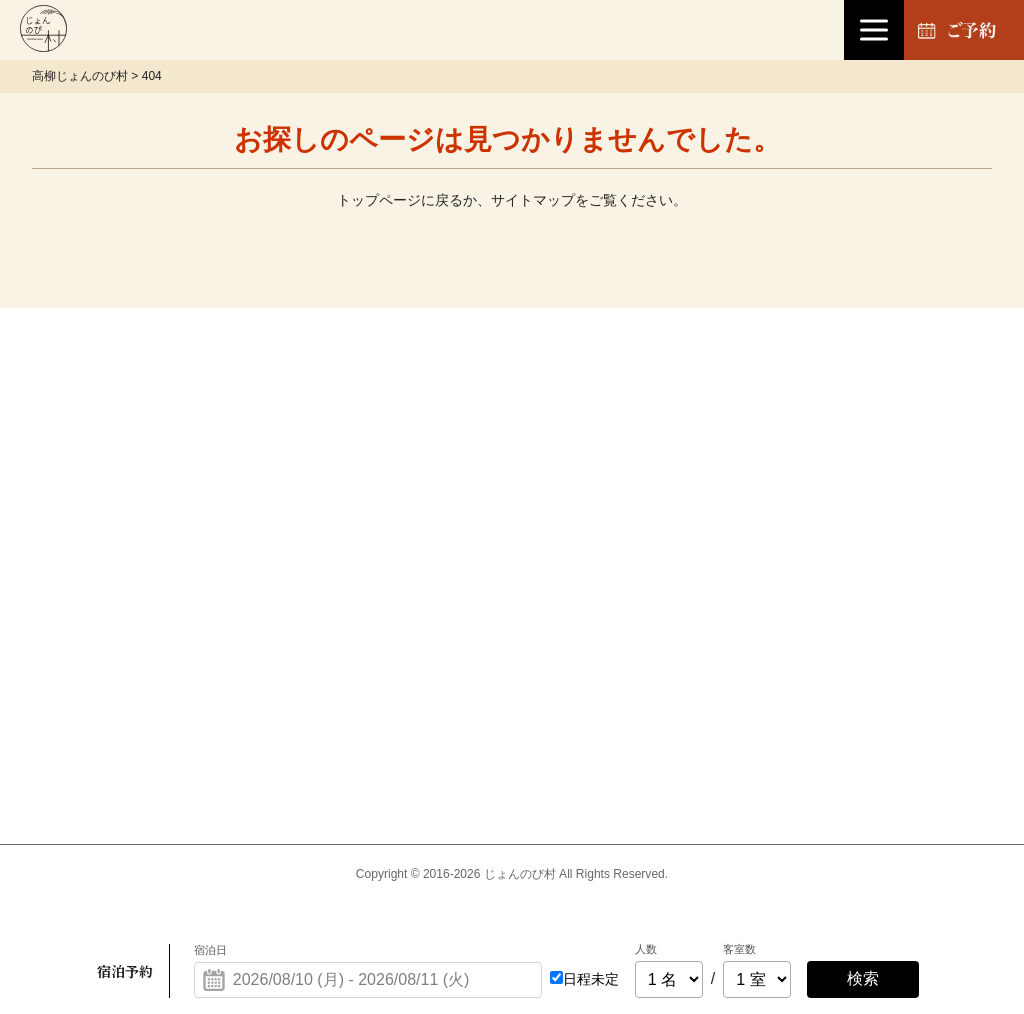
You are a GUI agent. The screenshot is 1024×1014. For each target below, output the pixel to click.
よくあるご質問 (674, 683)
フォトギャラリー (880, 607)
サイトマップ (533, 200)
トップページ (379, 200)
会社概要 (848, 531)
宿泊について (468, 456)
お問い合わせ (864, 380)
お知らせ (650, 456)
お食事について (476, 607)
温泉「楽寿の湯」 (484, 380)
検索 (863, 978)
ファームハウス (476, 531)
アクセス (650, 531)
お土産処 (650, 380)
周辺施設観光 (666, 607)
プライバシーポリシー (896, 456)
